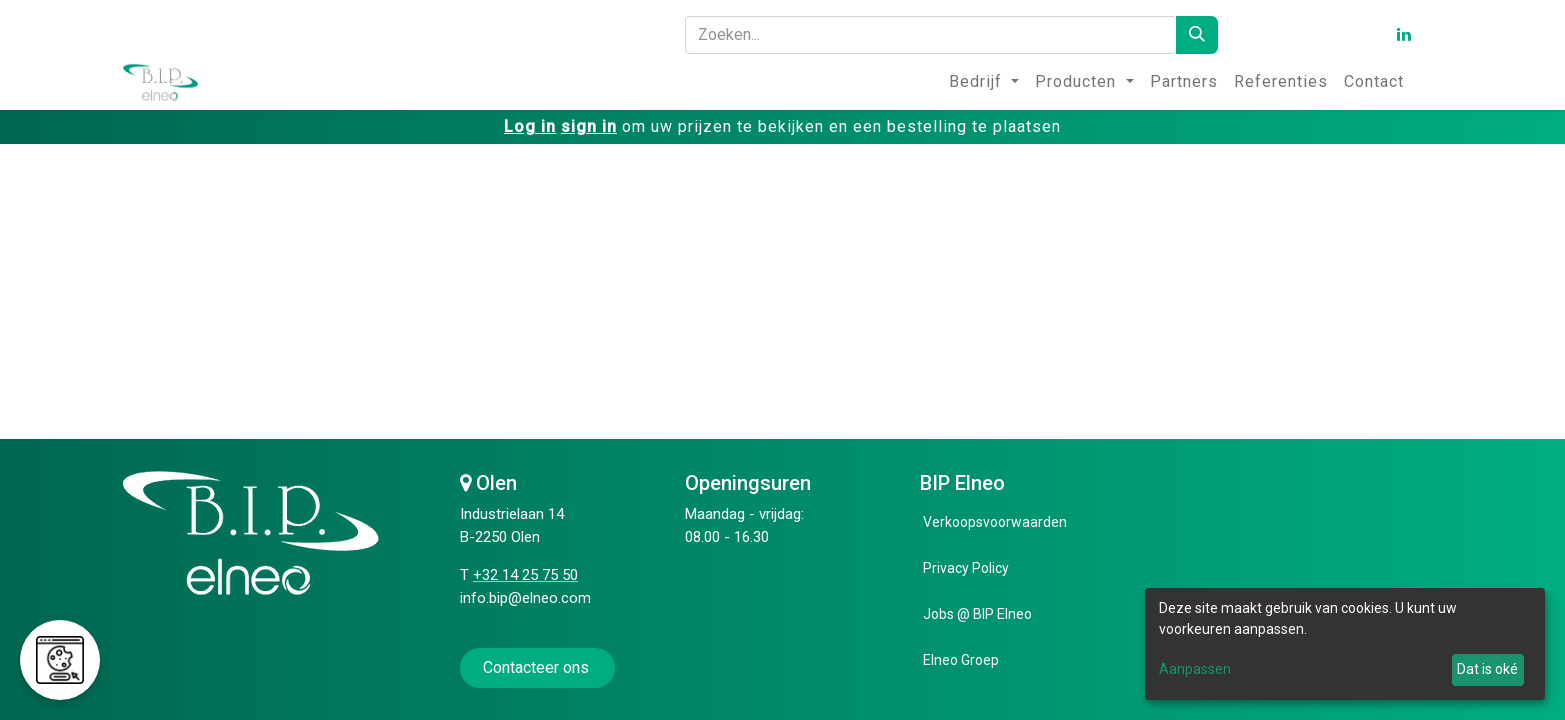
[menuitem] (984, 82)
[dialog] (1345, 644)
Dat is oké (1487, 669)
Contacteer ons (538, 667)
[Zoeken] (1197, 35)
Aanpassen (1195, 669)
